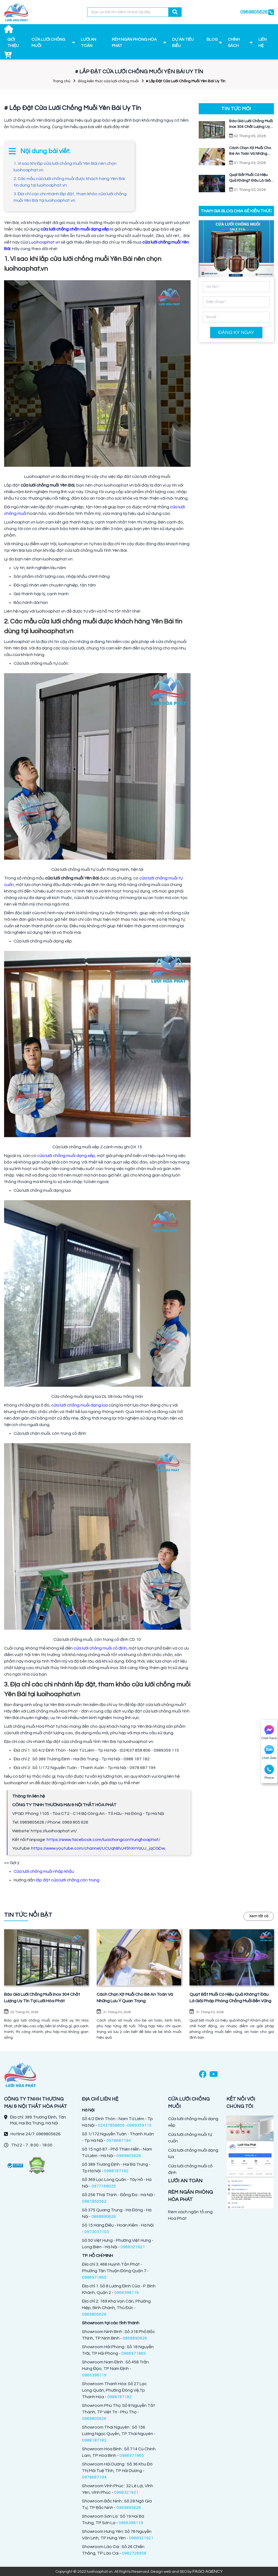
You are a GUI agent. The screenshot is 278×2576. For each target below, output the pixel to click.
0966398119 (126, 2292)
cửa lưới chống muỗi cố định (100, 1648)
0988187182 (116, 2171)
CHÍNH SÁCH (234, 42)
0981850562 (94, 2201)
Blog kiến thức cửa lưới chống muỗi (108, 81)
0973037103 (96, 2232)
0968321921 (133, 2247)
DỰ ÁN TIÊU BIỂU (183, 42)
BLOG (212, 39)
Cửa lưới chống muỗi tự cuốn (190, 2137)
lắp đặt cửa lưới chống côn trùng (67, 1880)
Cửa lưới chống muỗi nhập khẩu (44, 1871)
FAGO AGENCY (207, 2571)
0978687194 (118, 2140)
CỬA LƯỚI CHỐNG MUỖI (48, 42)
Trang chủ (61, 81)
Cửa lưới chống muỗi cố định (190, 2169)
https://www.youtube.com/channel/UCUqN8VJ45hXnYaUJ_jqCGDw (98, 1848)
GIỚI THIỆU (13, 42)
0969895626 (128, 2507)
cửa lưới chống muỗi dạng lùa (79, 1405)
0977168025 (103, 2186)
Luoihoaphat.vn (44, 242)
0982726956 (134, 2553)
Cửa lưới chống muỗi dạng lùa (193, 2153)
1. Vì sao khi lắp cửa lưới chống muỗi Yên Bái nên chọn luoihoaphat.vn (65, 166)
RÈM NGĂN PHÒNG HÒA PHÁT (134, 42)
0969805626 (253, 12)
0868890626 (103, 2216)
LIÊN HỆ (262, 42)
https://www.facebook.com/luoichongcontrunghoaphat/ (103, 1839)
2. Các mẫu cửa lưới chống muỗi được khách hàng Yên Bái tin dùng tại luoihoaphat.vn (69, 181)
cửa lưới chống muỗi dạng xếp (66, 1155)
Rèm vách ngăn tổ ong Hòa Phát (190, 2215)
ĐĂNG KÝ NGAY (236, 332)
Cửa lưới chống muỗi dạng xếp (193, 2122)
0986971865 (94, 2277)
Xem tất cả (258, 1916)
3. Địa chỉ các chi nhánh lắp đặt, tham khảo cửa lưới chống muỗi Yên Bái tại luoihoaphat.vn (70, 197)
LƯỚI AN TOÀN (88, 42)
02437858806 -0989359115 (124, 2125)
